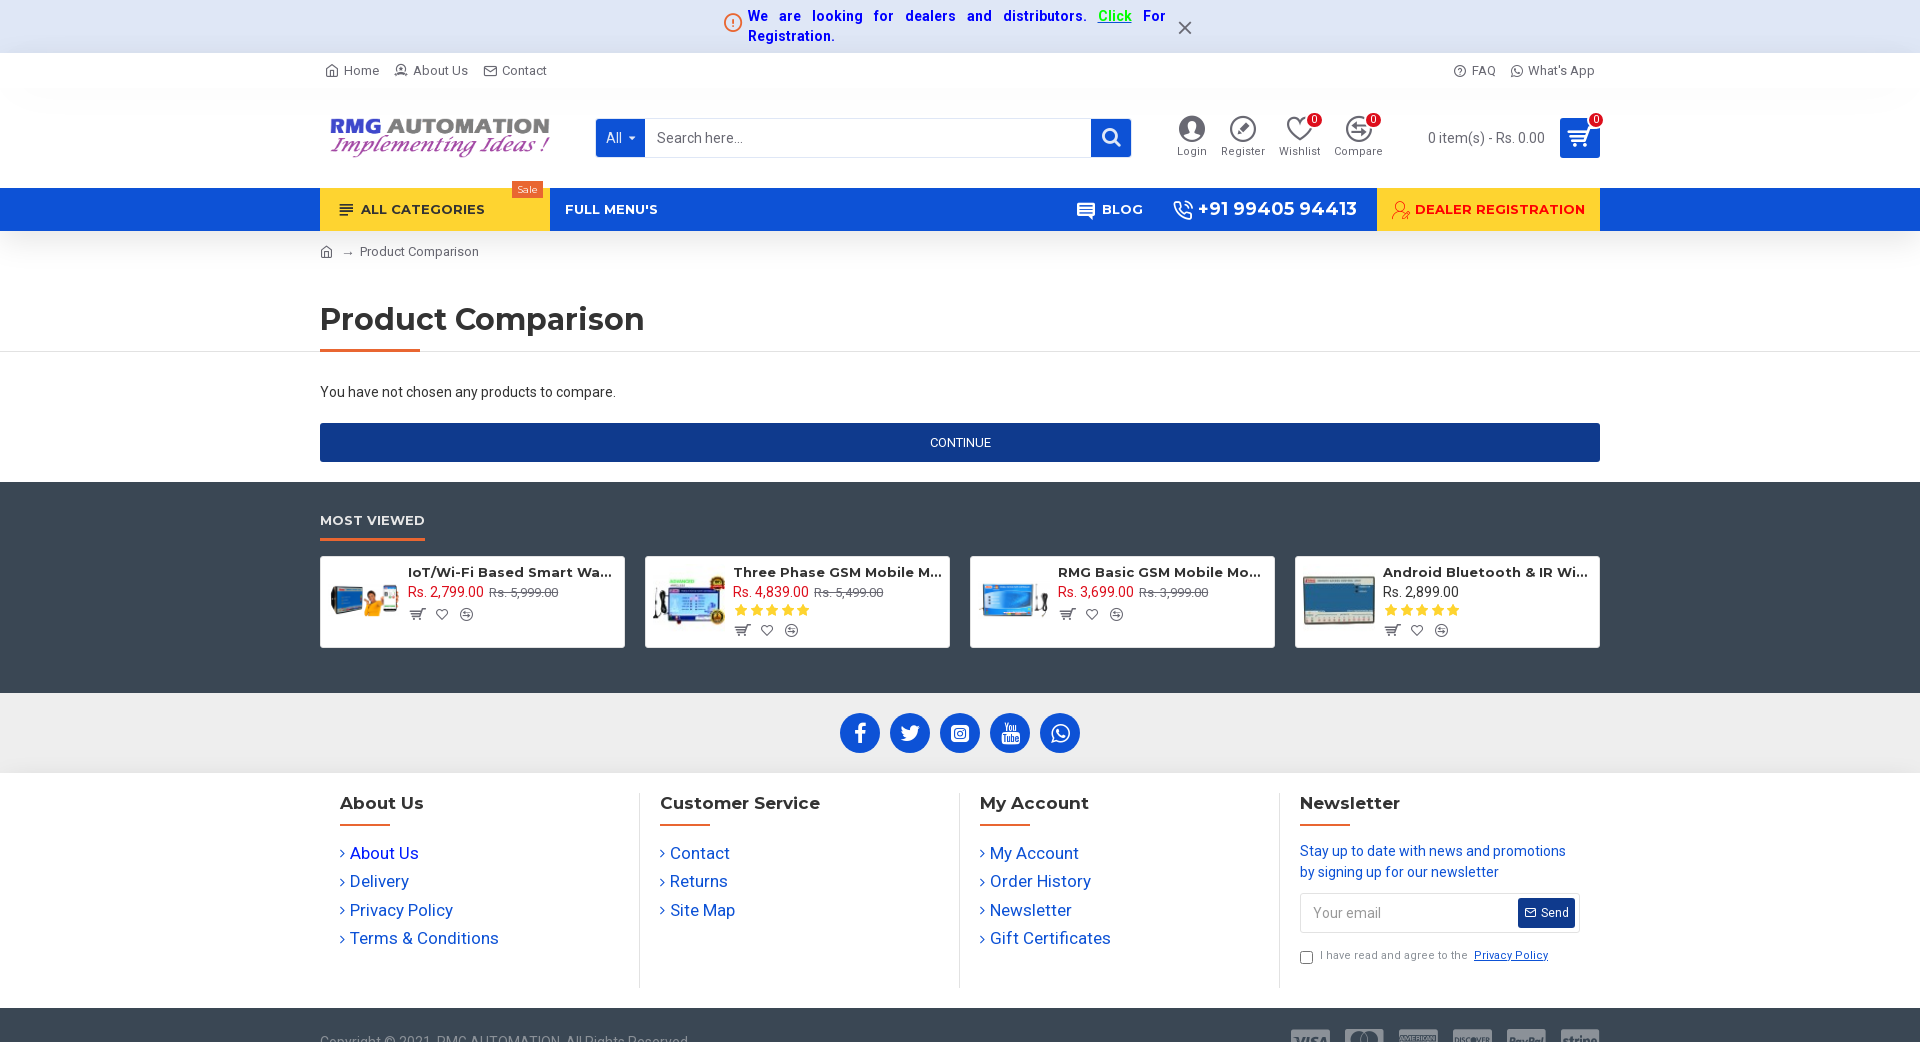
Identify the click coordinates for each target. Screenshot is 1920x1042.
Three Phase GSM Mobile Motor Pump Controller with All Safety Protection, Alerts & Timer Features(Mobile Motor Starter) (837, 572)
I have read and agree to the (1425, 956)
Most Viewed (372, 520)
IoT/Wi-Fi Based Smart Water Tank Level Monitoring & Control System (512, 572)
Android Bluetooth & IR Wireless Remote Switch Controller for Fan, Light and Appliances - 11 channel (1487, 572)
